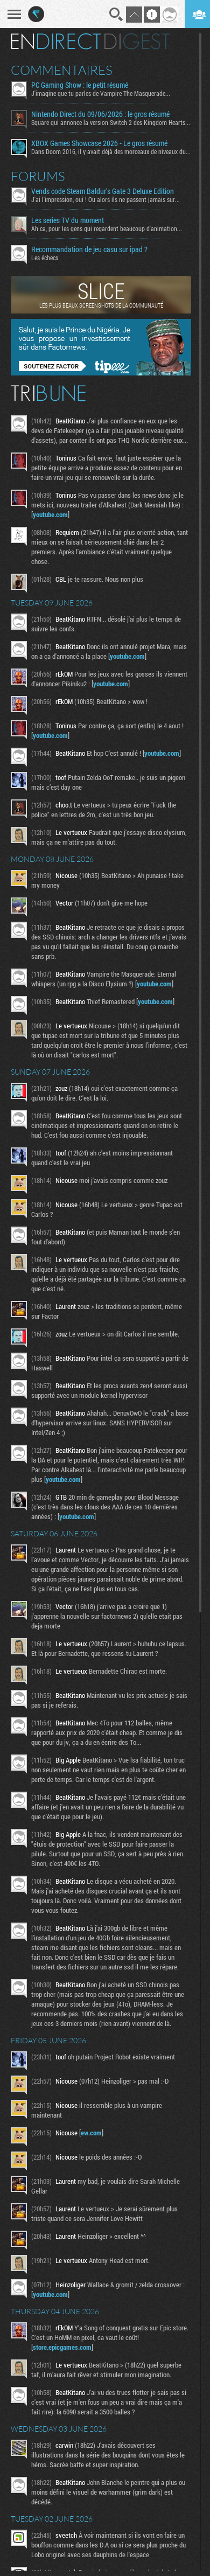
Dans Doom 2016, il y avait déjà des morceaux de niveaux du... (111, 151)
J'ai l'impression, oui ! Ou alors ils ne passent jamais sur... (105, 199)
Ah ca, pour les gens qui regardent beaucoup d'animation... (106, 228)
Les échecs (44, 257)
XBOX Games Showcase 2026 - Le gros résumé (99, 143)
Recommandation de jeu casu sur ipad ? (89, 249)
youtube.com (50, 514)
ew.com (91, 2133)
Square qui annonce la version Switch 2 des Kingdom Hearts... (110, 122)
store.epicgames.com (62, 2347)
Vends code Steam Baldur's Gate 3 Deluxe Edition (102, 191)
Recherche (116, 14)
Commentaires (62, 70)
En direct (56, 41)
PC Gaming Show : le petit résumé (79, 85)
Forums (38, 176)
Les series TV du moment (67, 220)
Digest (137, 41)
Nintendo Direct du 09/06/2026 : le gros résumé (100, 114)
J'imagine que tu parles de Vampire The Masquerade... (100, 93)
